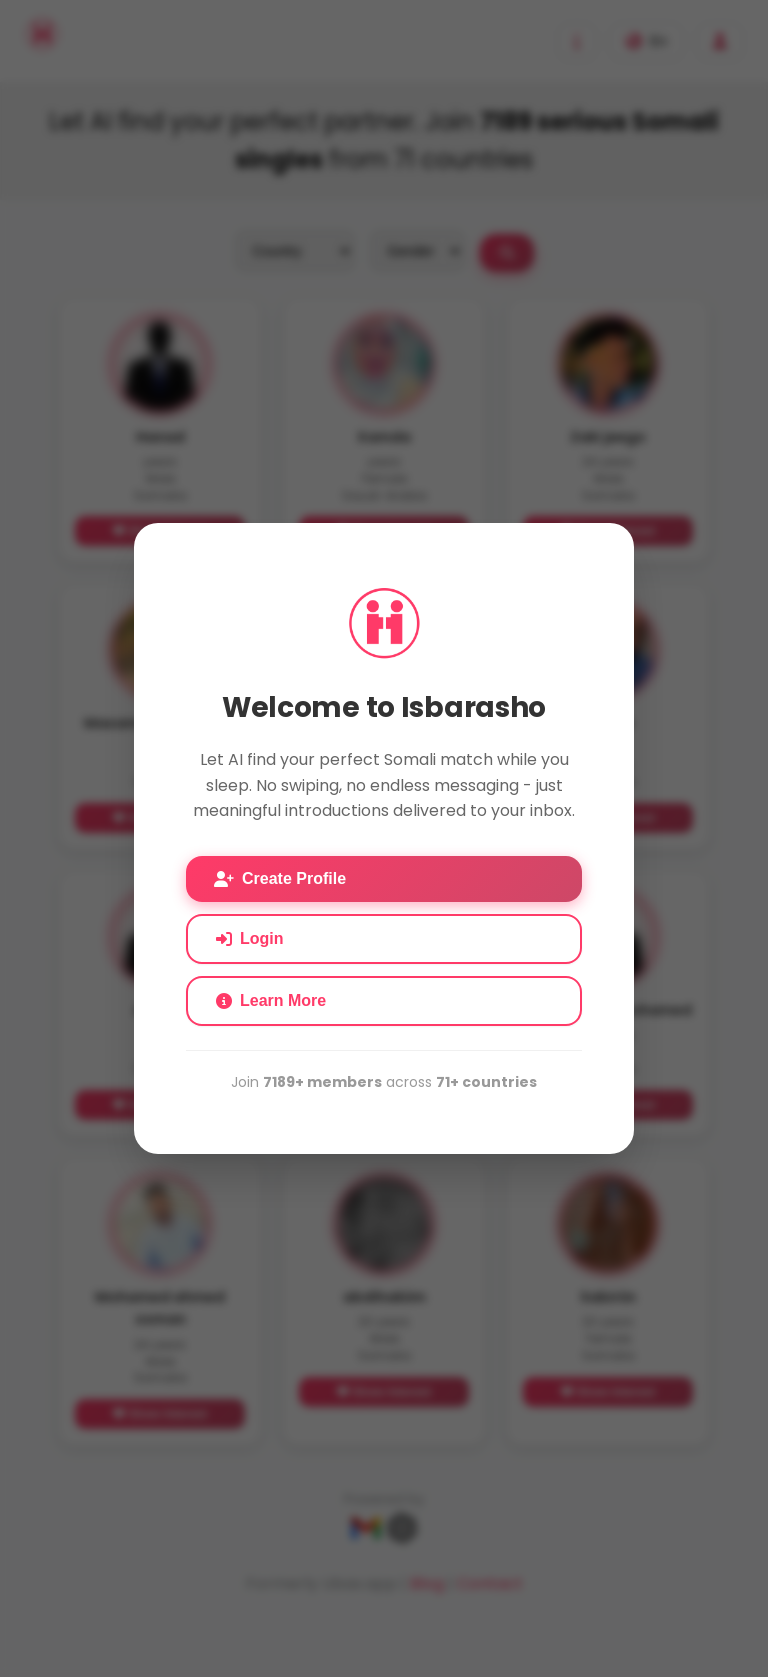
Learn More (271, 1000)
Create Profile (280, 878)
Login (250, 938)
